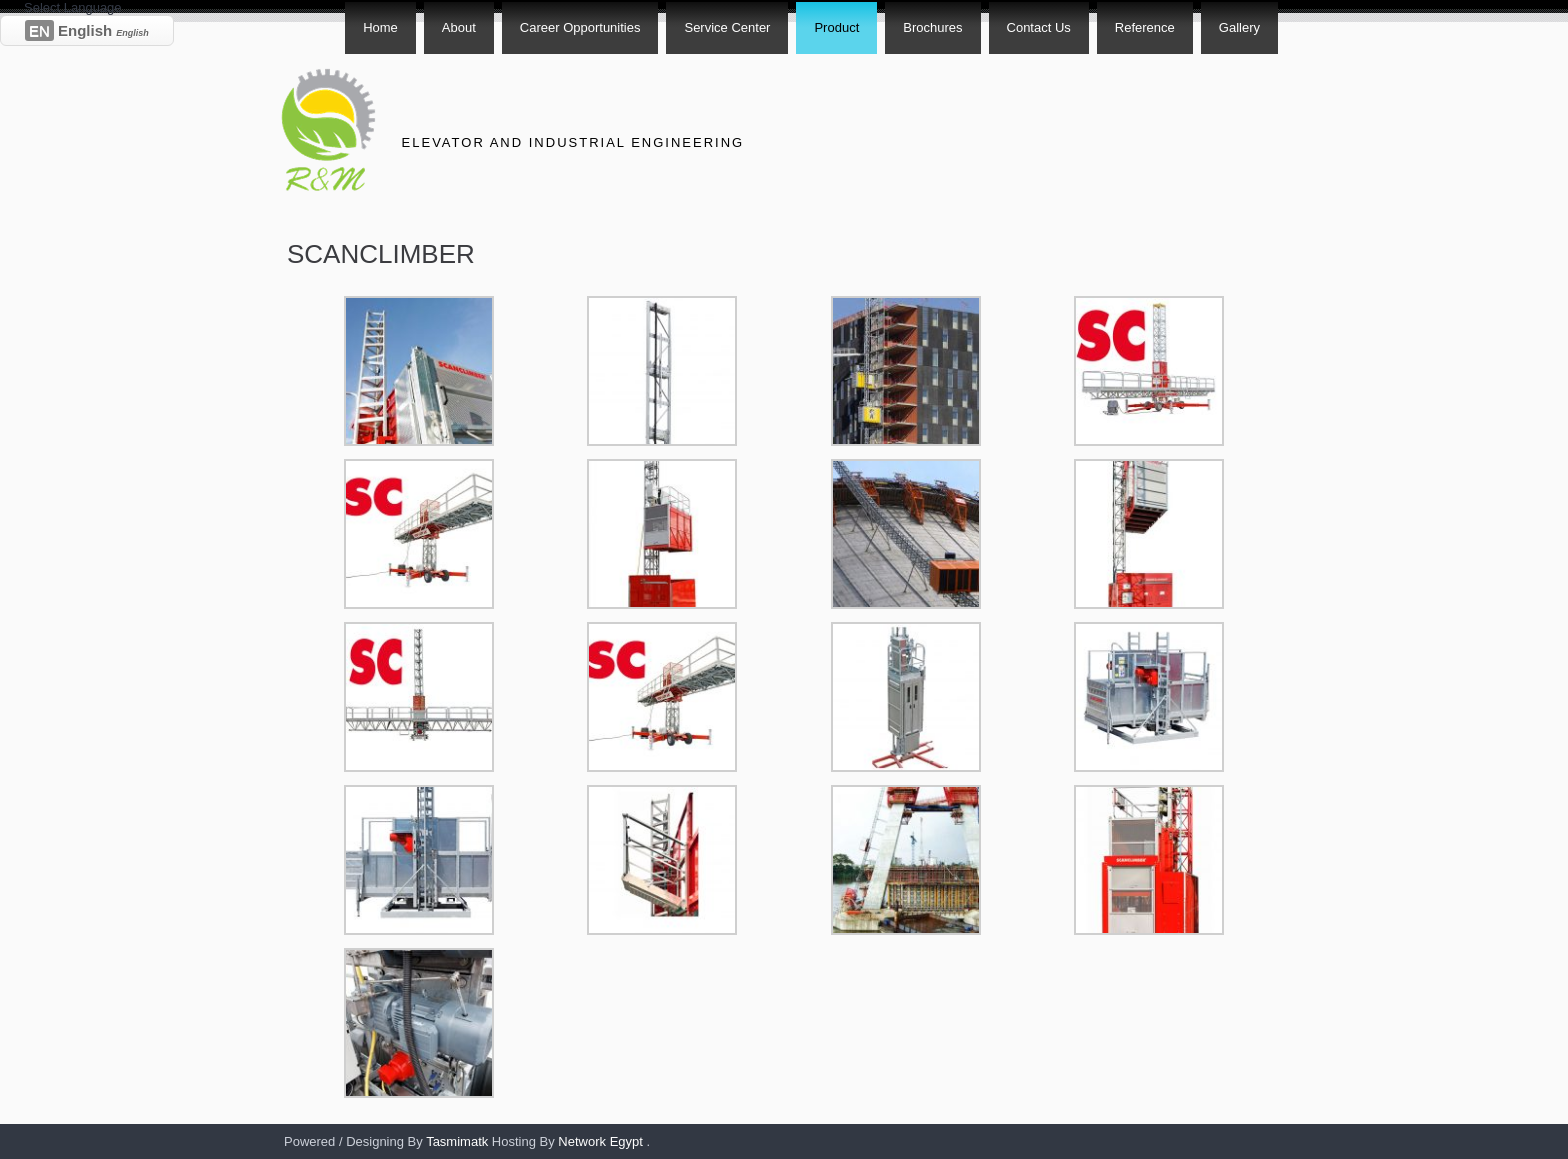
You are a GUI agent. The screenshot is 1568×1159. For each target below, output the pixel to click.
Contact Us (1039, 27)
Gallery (1239, 27)
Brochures (932, 27)
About (459, 27)
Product (836, 27)
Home (380, 27)
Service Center (727, 27)
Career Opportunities (580, 27)
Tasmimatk (457, 1141)
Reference (1145, 27)
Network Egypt (600, 1141)
